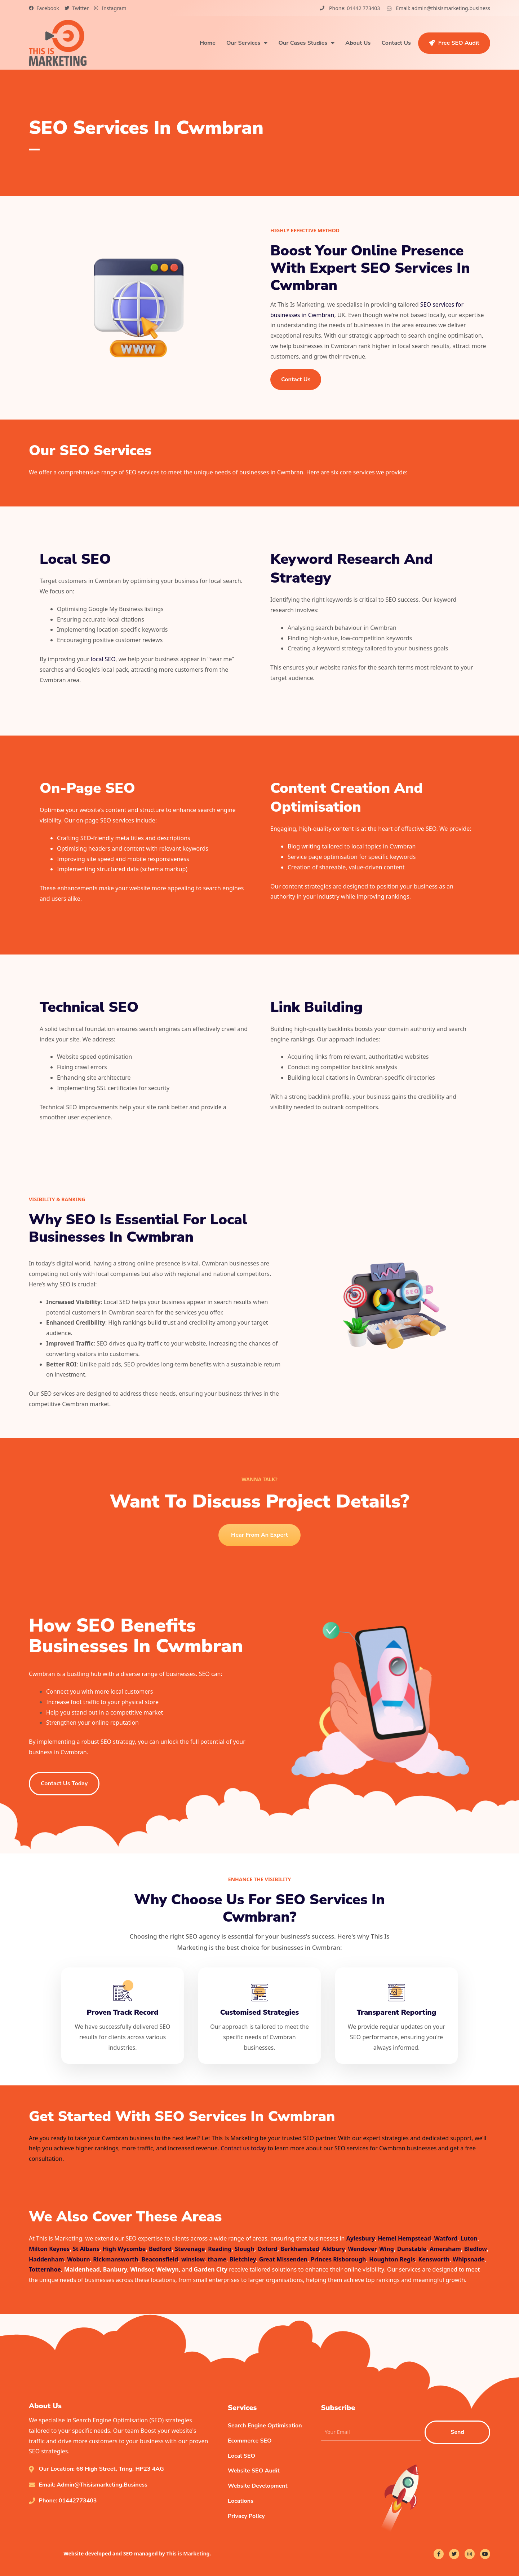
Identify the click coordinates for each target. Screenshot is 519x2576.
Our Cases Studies (306, 42)
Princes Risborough (338, 2259)
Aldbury (333, 2249)
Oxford (267, 2249)
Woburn (78, 2259)
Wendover (362, 2249)
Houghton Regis (392, 2259)
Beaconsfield (159, 2259)
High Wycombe (124, 2249)
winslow (192, 2259)
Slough (244, 2249)
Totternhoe (45, 2269)
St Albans (86, 2249)
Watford (445, 2238)
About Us (358, 43)
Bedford (160, 2249)
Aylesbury (360, 2238)
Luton (469, 2238)
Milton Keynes (49, 2249)
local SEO (103, 659)
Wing (386, 2249)
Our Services (246, 42)
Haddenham (46, 2259)
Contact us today (243, 2148)
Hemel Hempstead (404, 2238)
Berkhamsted (299, 2249)
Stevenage (190, 2249)
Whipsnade (468, 2259)
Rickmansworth (115, 2259)
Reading (219, 2249)
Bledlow (475, 2249)
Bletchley (243, 2259)
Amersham (445, 2249)
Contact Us (396, 43)
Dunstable (412, 2249)
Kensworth (434, 2259)
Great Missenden (283, 2259)
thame (217, 2259)
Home (208, 43)
